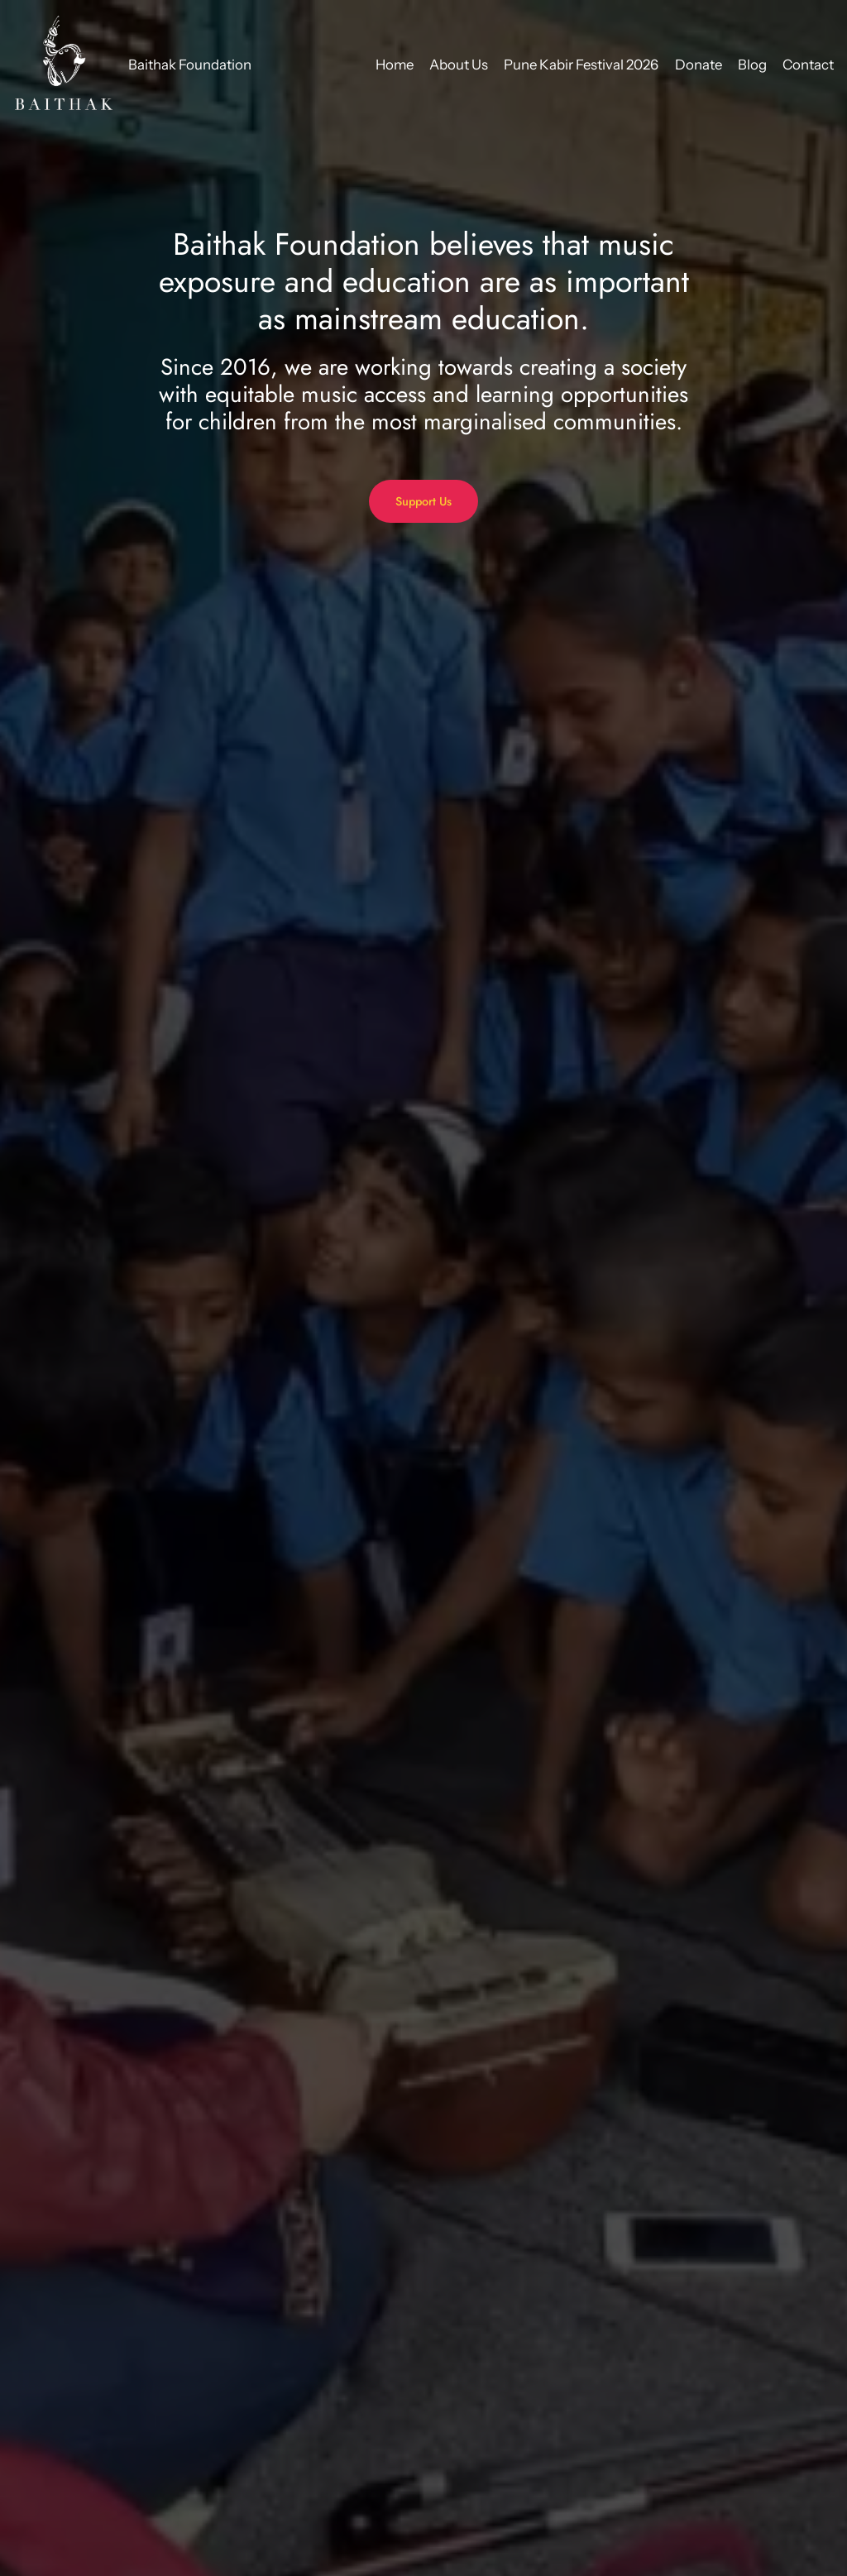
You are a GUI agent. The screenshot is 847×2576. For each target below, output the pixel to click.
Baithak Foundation (189, 64)
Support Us (423, 501)
